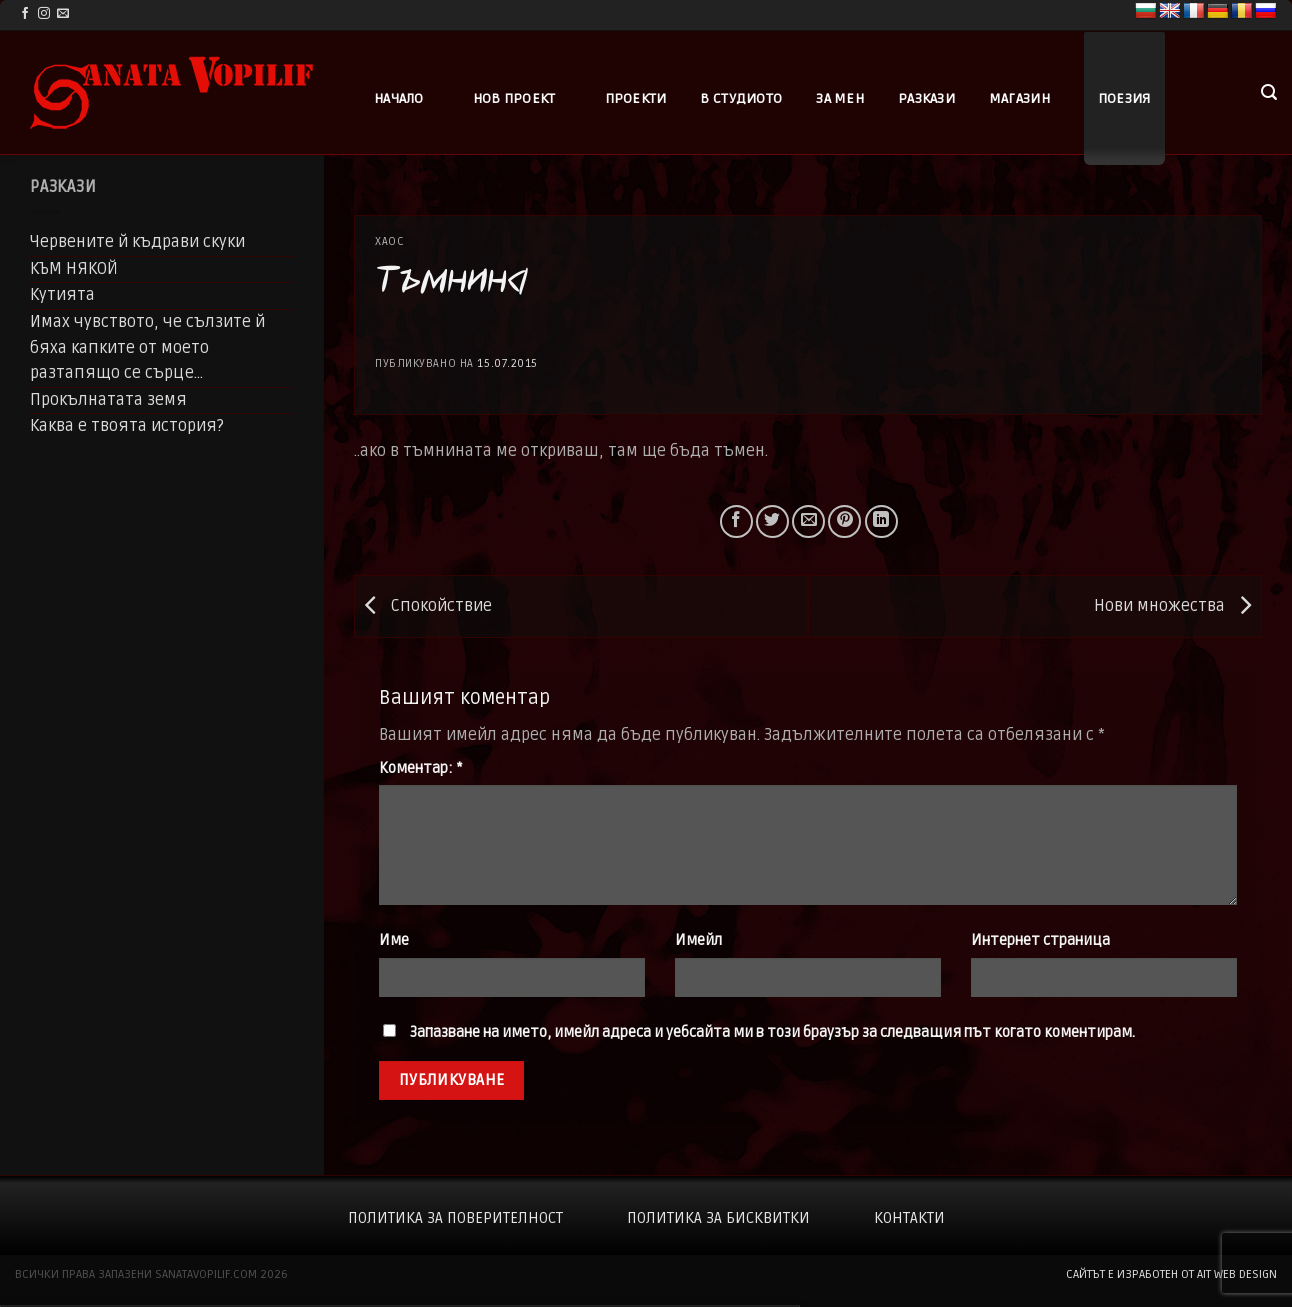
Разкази (926, 98)
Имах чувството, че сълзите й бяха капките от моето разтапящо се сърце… (147, 347)
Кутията (62, 295)
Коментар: (420, 768)
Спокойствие (423, 606)
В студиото (741, 98)
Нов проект (514, 98)
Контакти (909, 1218)
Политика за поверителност (455, 1218)
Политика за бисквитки (718, 1218)
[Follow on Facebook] (25, 14)
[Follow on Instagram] (44, 14)
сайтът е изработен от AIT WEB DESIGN (1171, 1274)
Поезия (1124, 98)
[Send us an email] (63, 14)
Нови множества (1177, 606)
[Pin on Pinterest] (844, 521)
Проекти (636, 98)
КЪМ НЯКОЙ (74, 269)
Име (394, 940)
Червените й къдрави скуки (137, 242)
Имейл (698, 940)
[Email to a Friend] (808, 521)
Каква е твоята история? (127, 426)
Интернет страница (1040, 940)
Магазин (1019, 98)
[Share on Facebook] (736, 521)
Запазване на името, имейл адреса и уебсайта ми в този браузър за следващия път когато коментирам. (772, 1032)
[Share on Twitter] (772, 521)
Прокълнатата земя (108, 400)
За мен (840, 98)
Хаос (389, 241)
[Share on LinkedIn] (881, 521)
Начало (399, 98)
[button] (1269, 92)
